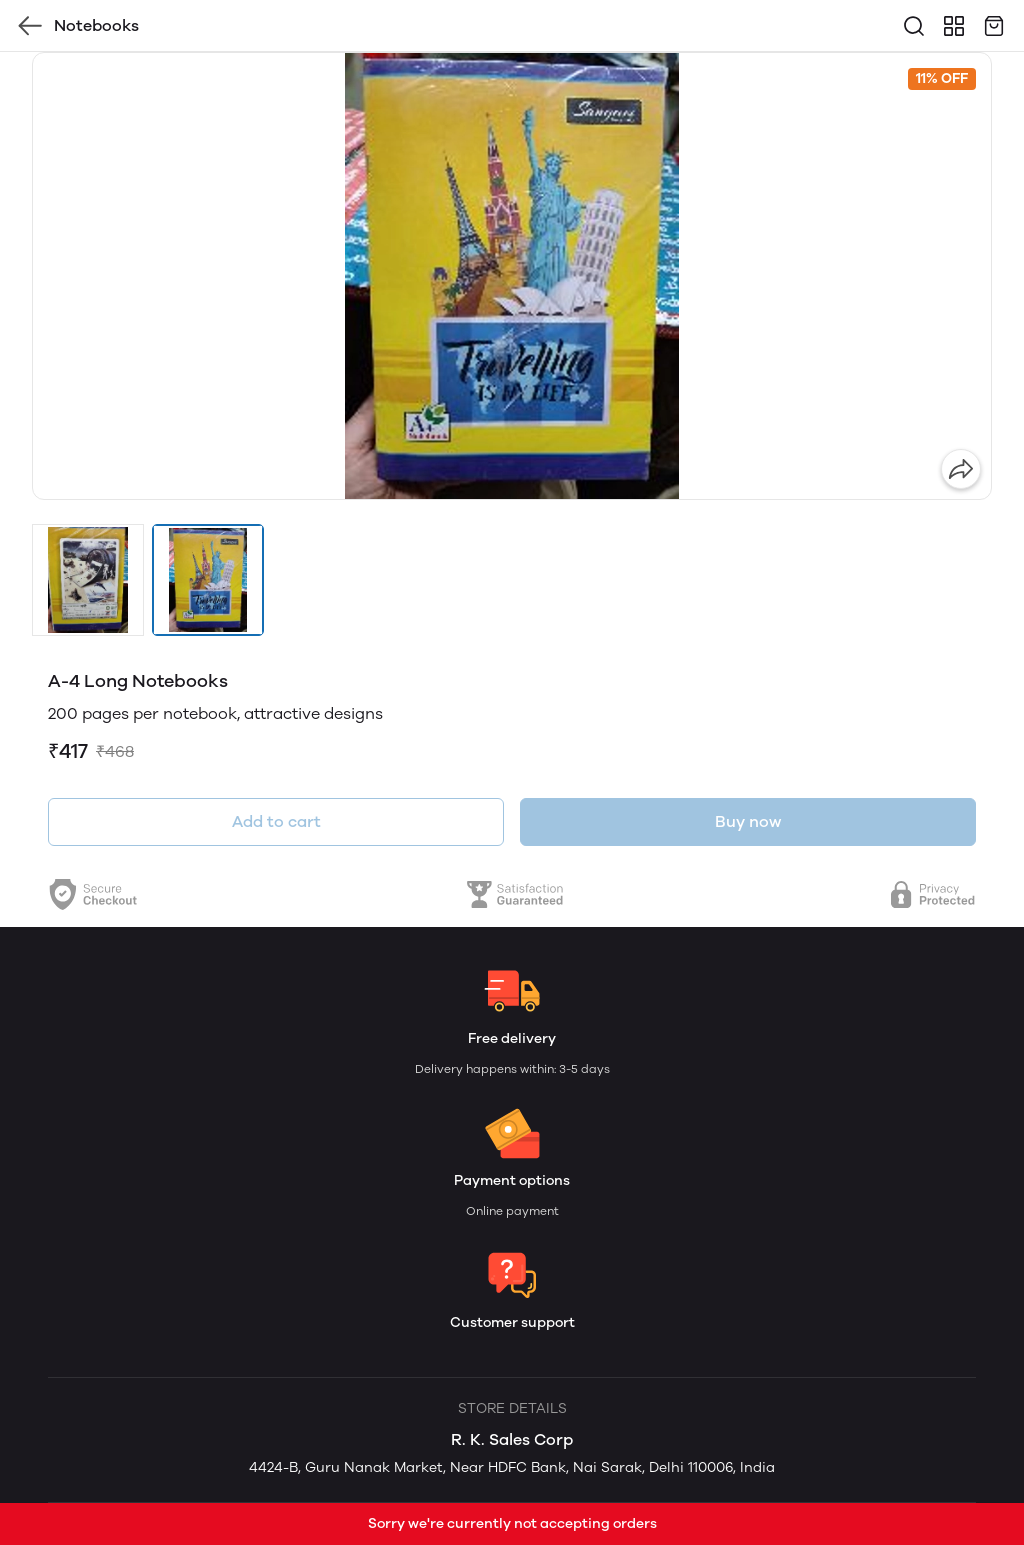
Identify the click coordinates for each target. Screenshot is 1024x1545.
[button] (88, 580)
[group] (512, 276)
